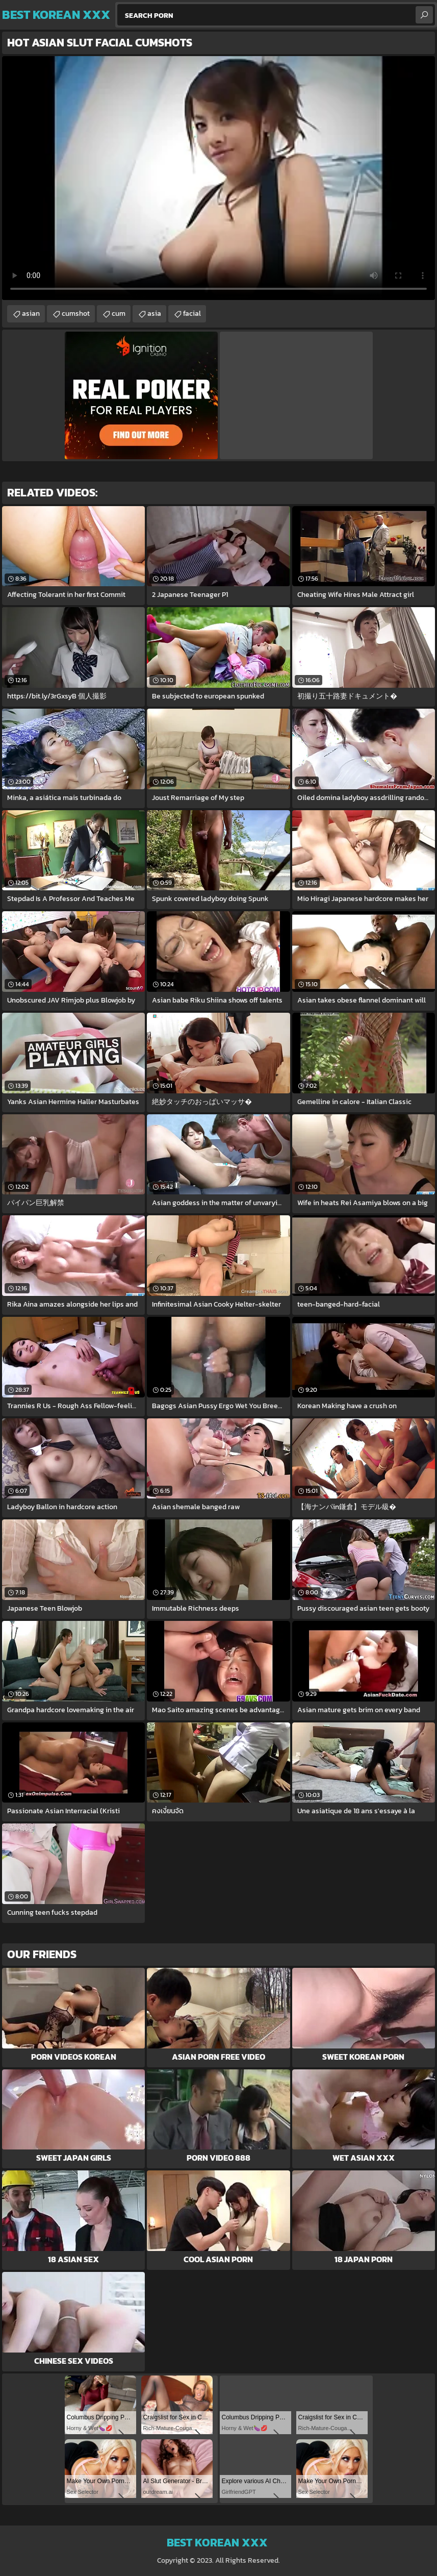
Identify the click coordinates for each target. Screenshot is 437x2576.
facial (192, 313)
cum (118, 313)
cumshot (76, 313)
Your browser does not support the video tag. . (218, 178)
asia (154, 313)
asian (31, 313)
